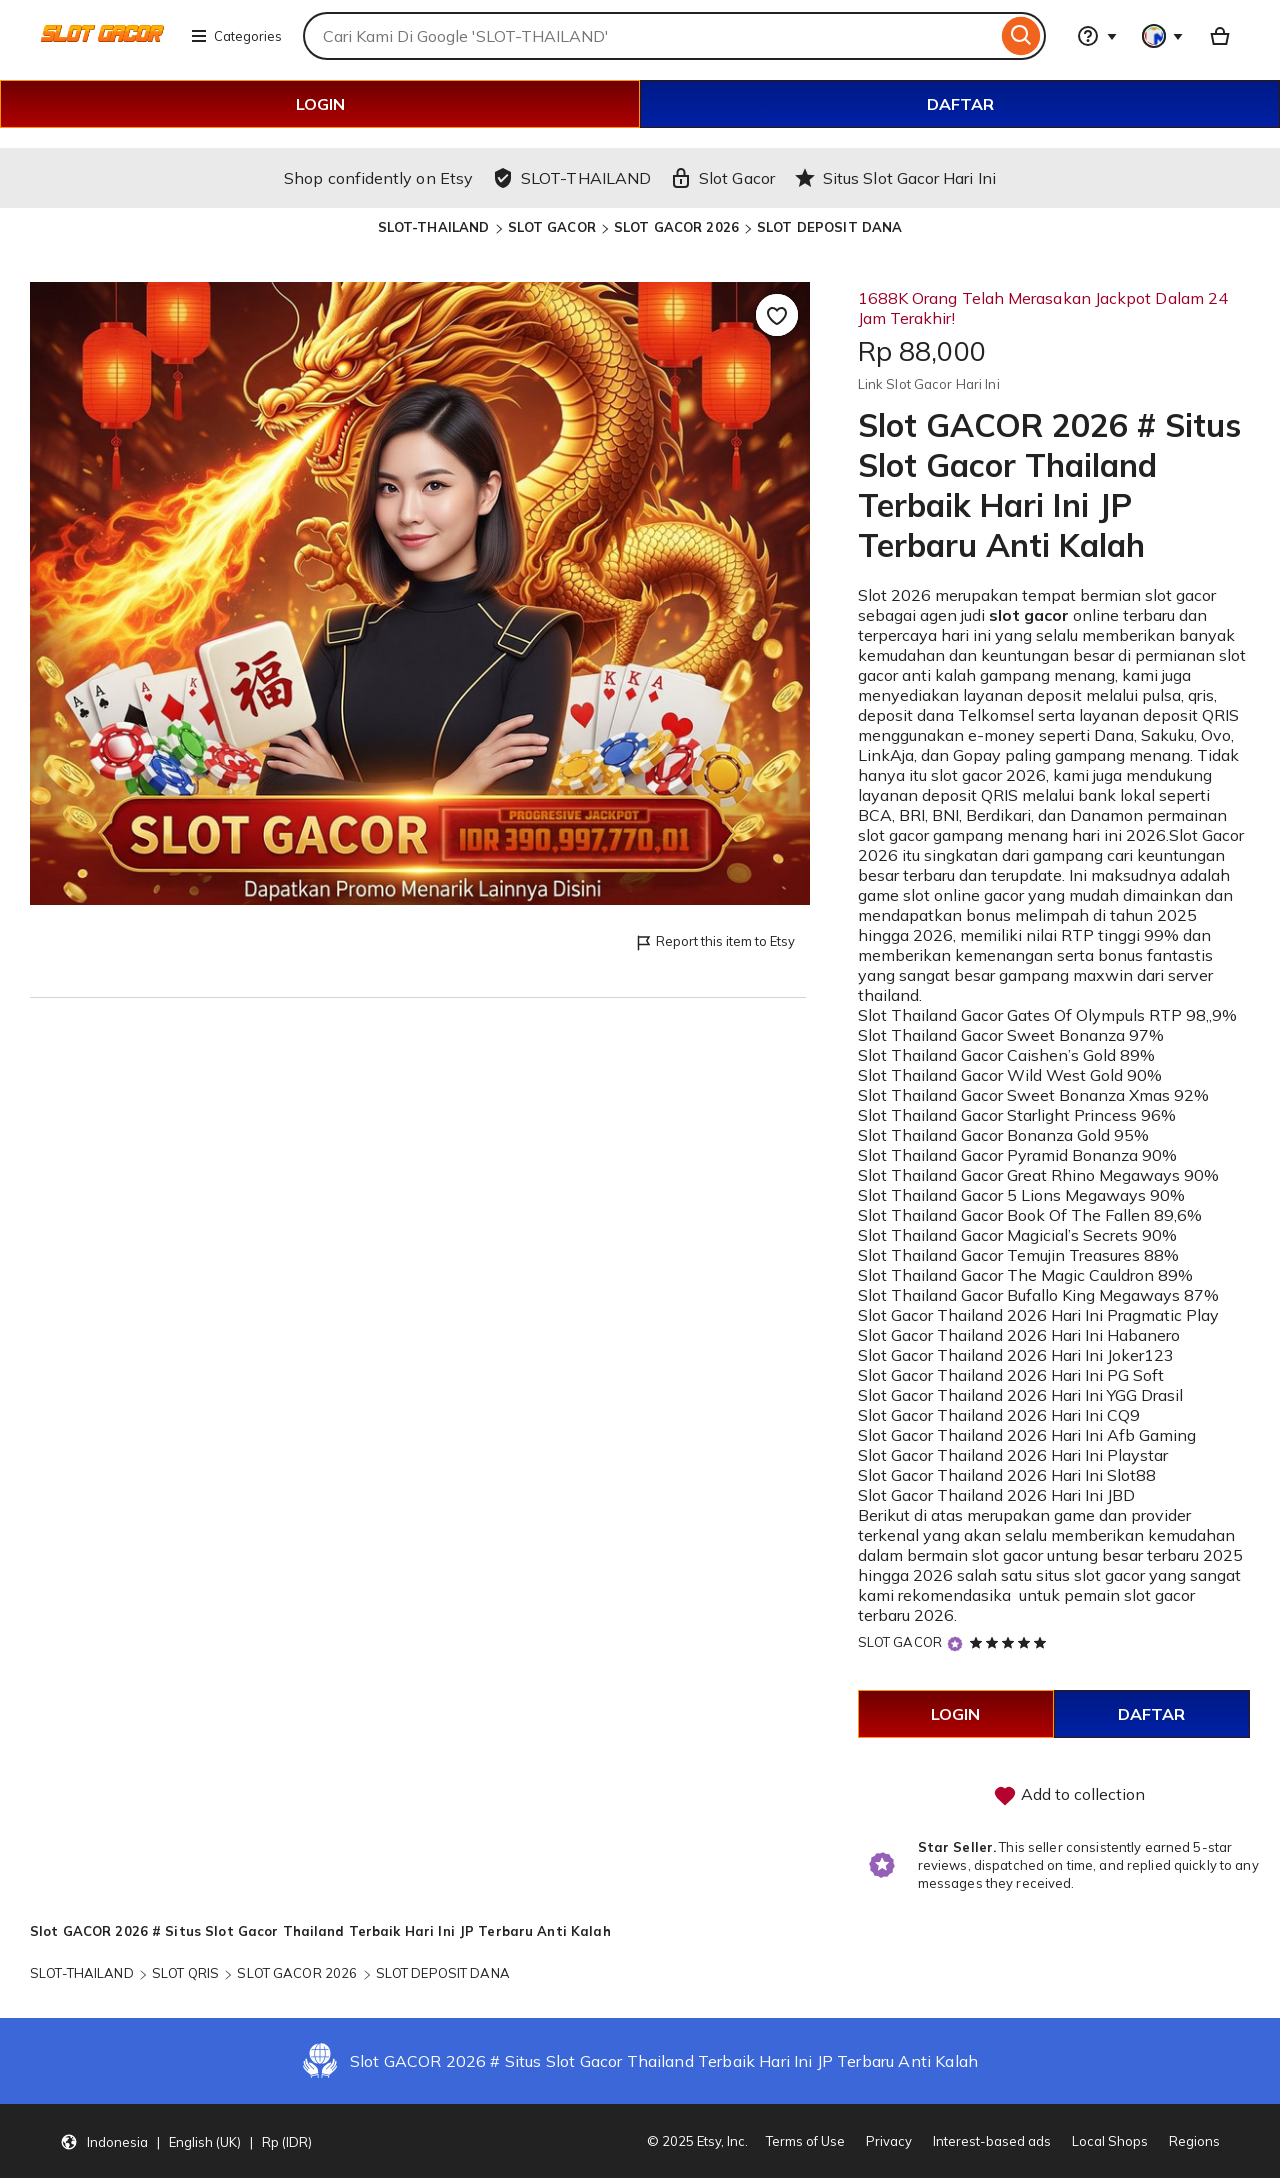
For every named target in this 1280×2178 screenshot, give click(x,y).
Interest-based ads (992, 2141)
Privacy (889, 2141)
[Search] (1021, 36)
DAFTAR (960, 104)
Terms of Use (805, 2141)
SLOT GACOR (552, 227)
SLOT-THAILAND (434, 227)
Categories (236, 36)
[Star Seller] (955, 1643)
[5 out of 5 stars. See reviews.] (1011, 1642)
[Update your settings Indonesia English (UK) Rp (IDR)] (186, 2141)
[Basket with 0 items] (1220, 36)
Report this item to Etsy (714, 942)
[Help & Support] (1097, 36)
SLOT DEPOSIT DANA (829, 227)
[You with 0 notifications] (1163, 36)
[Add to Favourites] (777, 315)
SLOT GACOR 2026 (676, 227)
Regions (1194, 2141)
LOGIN (320, 104)
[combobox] (650, 36)
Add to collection (1069, 1796)
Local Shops (1110, 2141)
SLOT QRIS (185, 1973)
